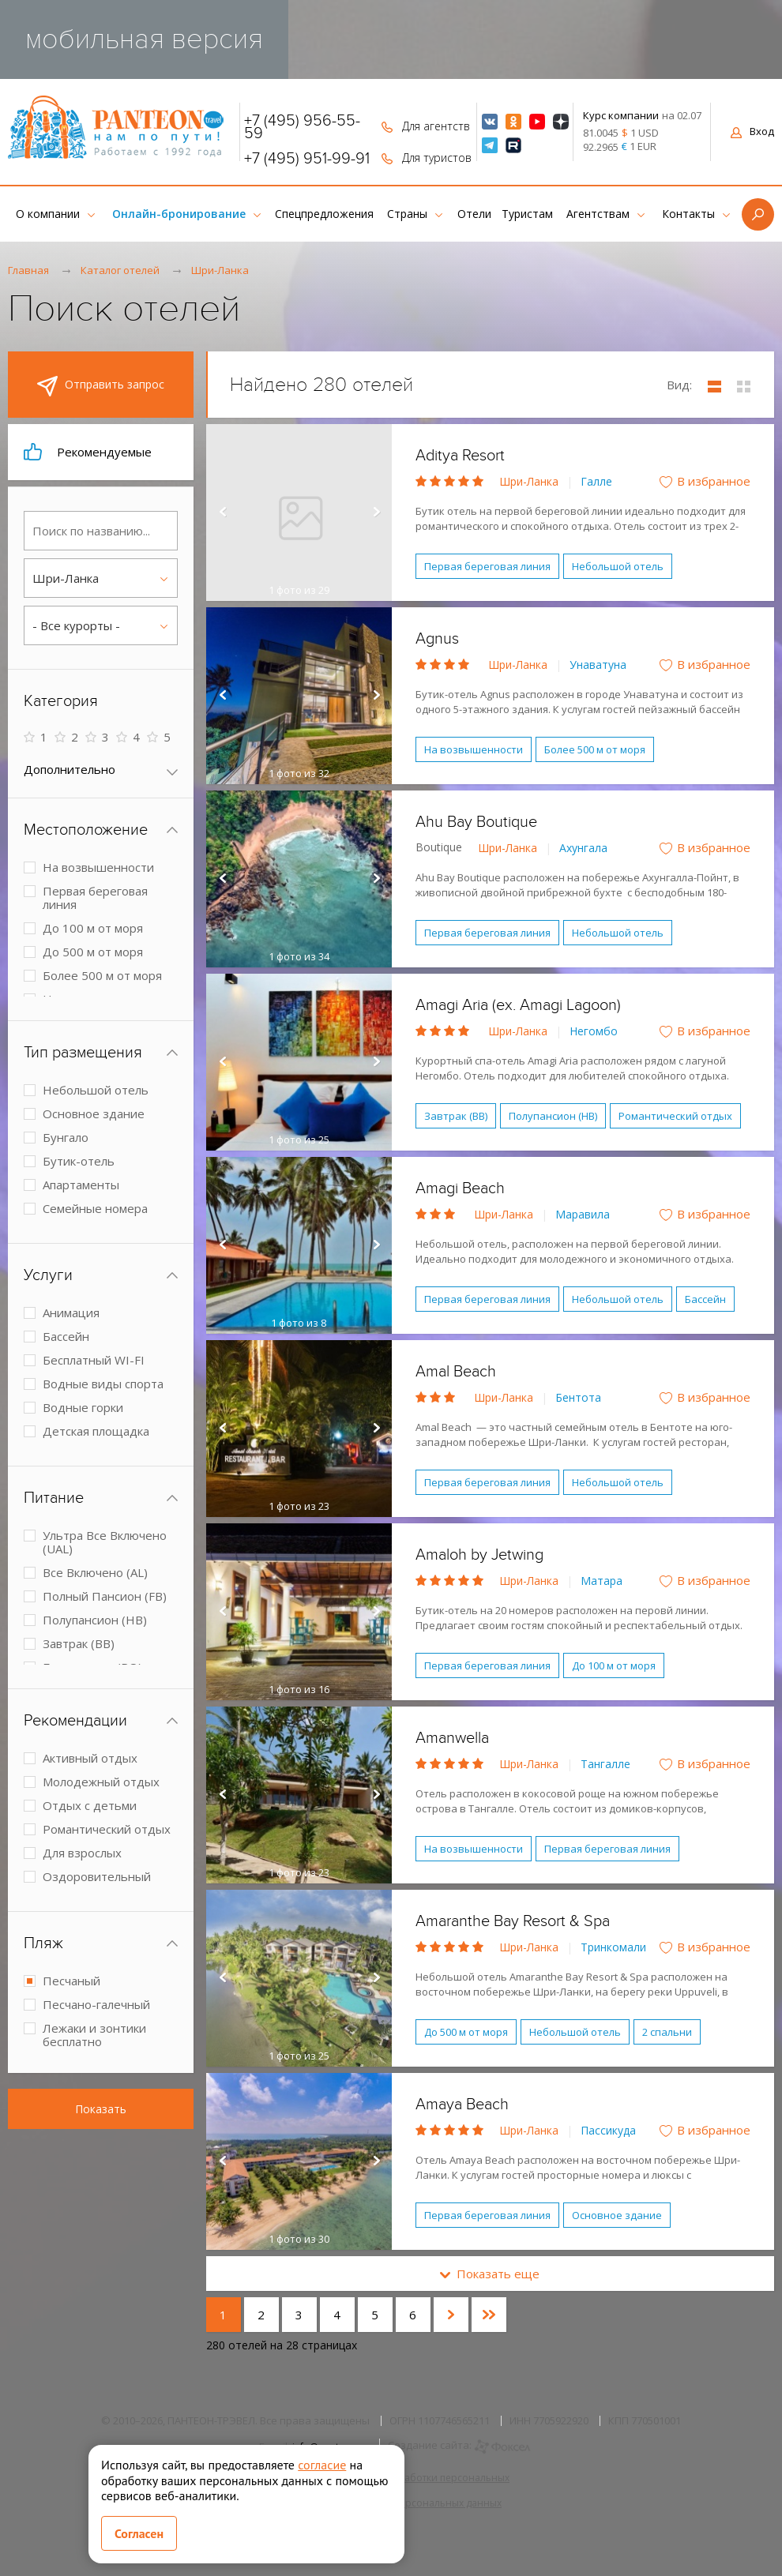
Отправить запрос (100, 386)
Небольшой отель (618, 566)
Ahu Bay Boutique (476, 822)
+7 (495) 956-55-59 (302, 127)
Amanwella (452, 1738)
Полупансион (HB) (553, 1116)
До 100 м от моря (614, 1665)
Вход (752, 131)
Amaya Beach (462, 2104)
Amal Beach (455, 1371)
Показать (100, 2108)
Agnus (437, 638)
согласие (322, 2465)
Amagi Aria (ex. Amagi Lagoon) (518, 1005)
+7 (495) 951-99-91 (307, 158)
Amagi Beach (460, 1188)
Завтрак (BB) (455, 1116)
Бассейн (705, 1299)
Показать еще (490, 2273)
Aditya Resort (460, 455)
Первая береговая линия (487, 566)
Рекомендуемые (88, 451)
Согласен (139, 2533)
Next (376, 512)
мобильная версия (144, 39)
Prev (222, 512)
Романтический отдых (675, 1116)
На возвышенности (473, 749)
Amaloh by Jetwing (479, 1554)
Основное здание (617, 2215)
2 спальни (667, 2032)
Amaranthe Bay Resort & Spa (512, 1921)
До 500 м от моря (466, 2032)
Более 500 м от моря (594, 749)
